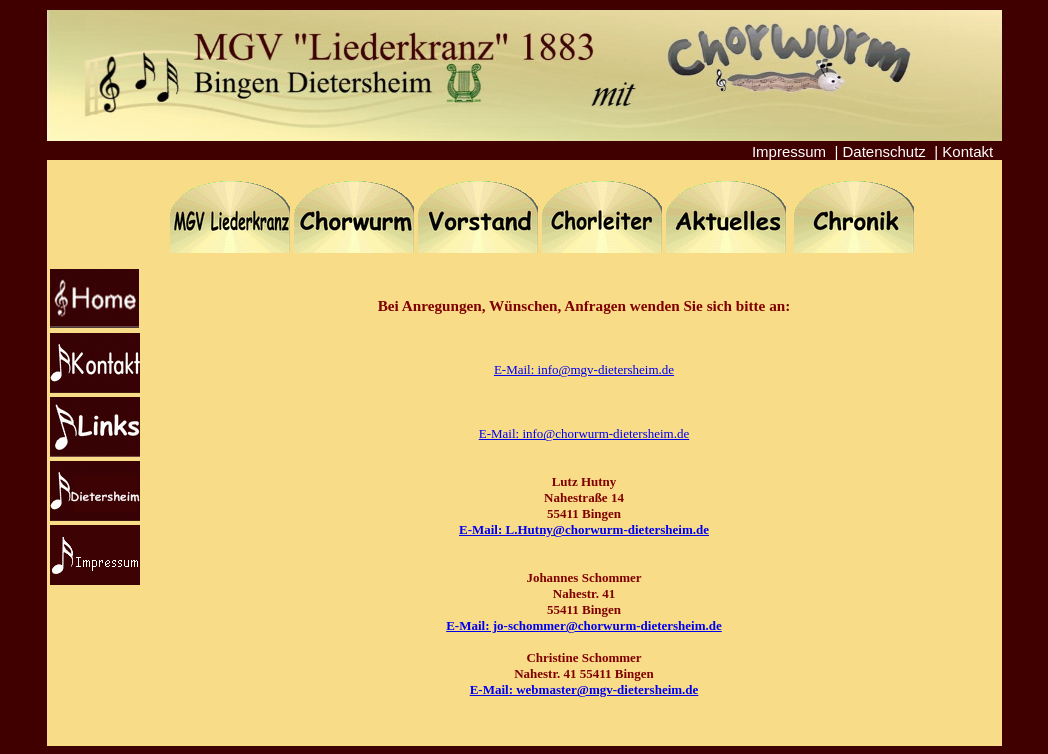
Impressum (789, 151)
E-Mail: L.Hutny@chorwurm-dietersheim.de (584, 529)
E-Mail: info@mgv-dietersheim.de (584, 369)
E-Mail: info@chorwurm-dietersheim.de (584, 433)
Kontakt (967, 151)
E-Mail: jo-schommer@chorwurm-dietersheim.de (584, 625)
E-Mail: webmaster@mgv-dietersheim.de (584, 689)
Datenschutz (883, 151)
